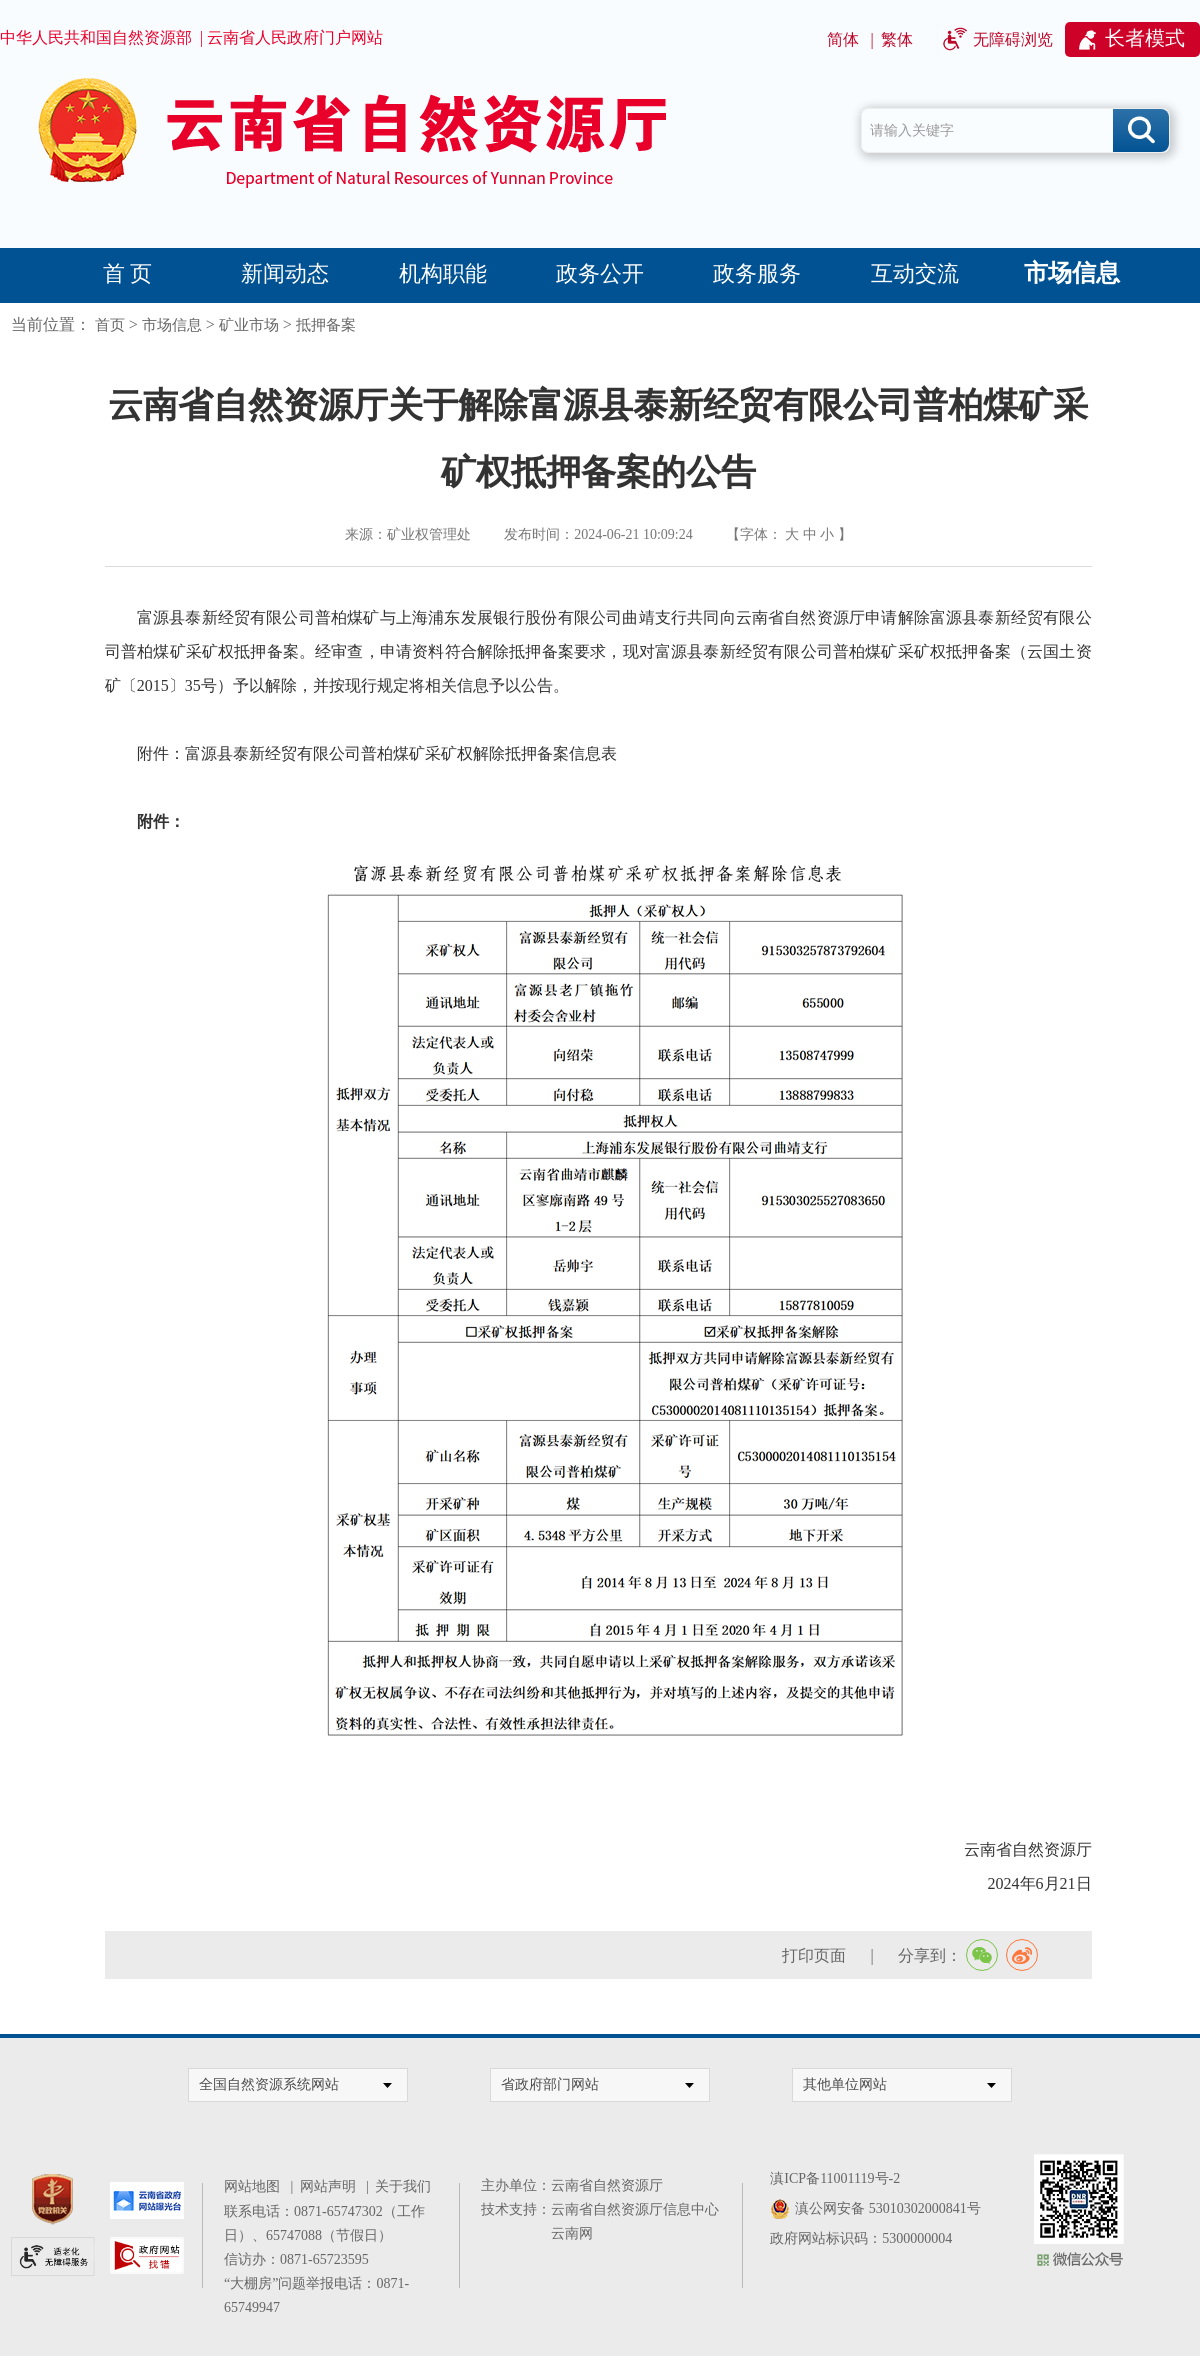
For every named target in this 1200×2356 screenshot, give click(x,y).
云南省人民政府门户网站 (295, 37)
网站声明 (331, 2186)
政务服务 (757, 273)
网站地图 (255, 2186)
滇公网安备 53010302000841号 (888, 2208)
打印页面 (814, 1955)
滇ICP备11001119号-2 (835, 2178)
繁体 (897, 39)
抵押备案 (326, 325)
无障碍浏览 (1013, 39)
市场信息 (1072, 273)
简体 (843, 39)
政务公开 (600, 273)
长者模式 (1145, 38)
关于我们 (403, 2186)
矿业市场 (249, 325)
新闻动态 (285, 273)
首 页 (128, 273)
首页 (110, 325)
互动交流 (915, 273)
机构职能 (443, 273)
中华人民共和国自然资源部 (96, 37)
